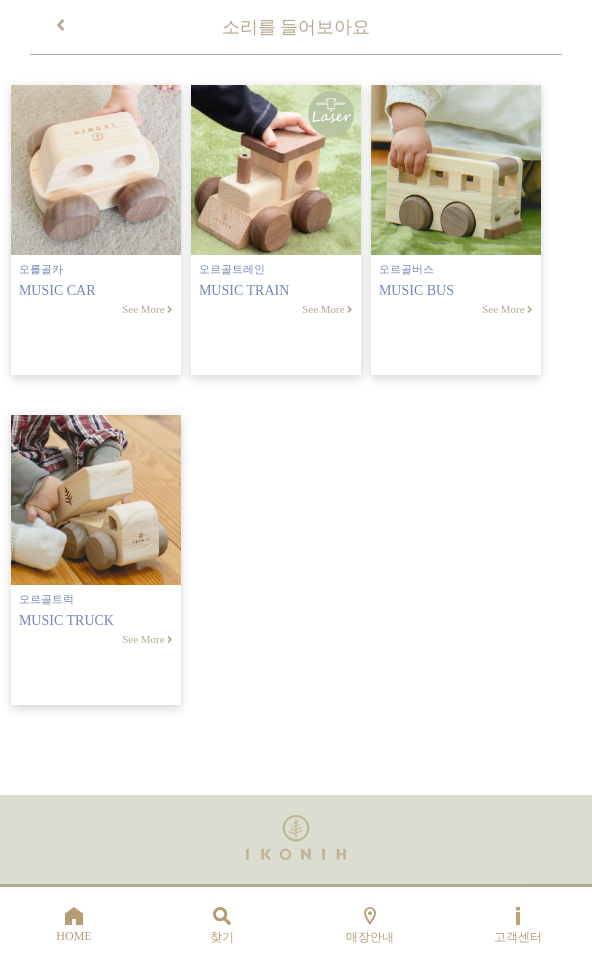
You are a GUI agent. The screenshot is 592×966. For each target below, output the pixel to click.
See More (147, 309)
